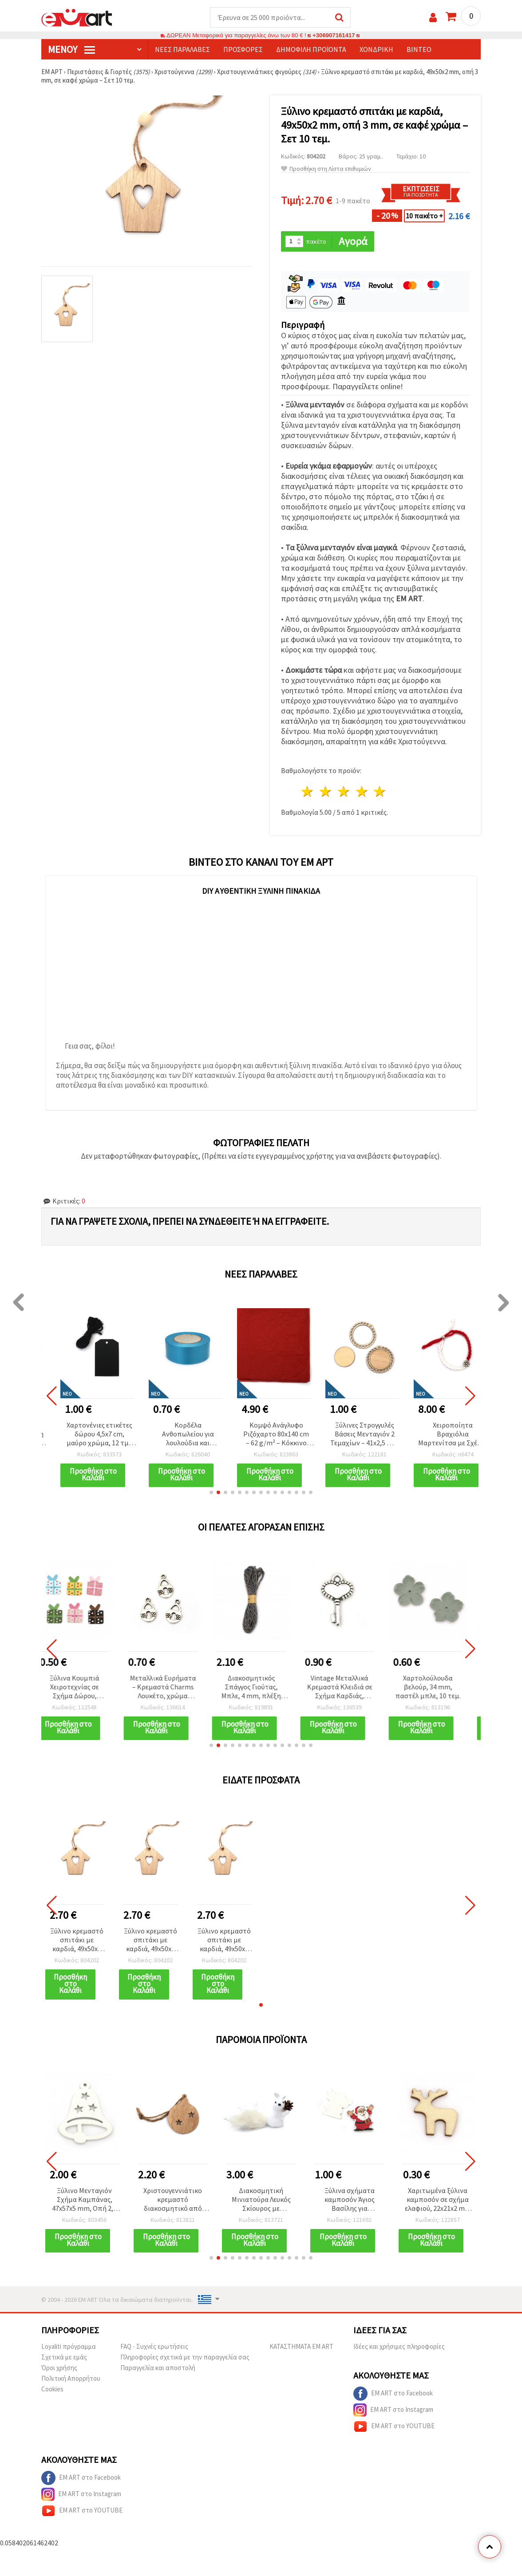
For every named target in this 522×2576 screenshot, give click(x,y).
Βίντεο (419, 49)
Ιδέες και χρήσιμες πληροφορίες (399, 2346)
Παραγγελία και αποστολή (157, 2367)
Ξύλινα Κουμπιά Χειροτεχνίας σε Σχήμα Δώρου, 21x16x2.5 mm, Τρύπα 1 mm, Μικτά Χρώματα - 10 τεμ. (84, 1687)
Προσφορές (243, 49)
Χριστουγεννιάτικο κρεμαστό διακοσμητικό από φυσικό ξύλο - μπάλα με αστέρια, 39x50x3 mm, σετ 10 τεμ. (173, 2200)
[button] (211, 1492)
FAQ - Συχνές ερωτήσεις (154, 2346)
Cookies (52, 2389)
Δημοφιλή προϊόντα (311, 49)
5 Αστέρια (380, 791)
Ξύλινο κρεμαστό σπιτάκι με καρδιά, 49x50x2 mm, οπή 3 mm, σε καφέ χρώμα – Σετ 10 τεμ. (76, 1940)
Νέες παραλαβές (182, 49)
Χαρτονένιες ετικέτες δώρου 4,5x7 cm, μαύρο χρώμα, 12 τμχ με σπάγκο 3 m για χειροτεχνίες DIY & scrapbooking (99, 1434)
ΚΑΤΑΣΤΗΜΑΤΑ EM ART (301, 2346)
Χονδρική (376, 49)
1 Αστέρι (308, 791)
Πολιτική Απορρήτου (70, 2378)
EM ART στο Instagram (393, 2410)
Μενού (71, 49)
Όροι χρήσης (59, 2367)
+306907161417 (333, 35)
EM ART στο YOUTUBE (394, 2426)
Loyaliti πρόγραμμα (68, 2346)
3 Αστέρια (344, 791)
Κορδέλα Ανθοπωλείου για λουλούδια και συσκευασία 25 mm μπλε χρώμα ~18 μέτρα (188, 1434)
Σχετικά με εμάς (64, 2357)
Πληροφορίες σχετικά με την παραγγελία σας (184, 2357)
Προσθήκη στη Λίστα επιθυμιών (326, 169)
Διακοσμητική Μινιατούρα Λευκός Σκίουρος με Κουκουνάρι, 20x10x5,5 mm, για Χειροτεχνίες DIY (261, 2200)
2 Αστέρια (326, 791)
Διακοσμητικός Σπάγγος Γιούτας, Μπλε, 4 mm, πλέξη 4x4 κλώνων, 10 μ (261, 1687)
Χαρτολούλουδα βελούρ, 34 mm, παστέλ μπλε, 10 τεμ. (438, 1686)
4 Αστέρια (362, 791)
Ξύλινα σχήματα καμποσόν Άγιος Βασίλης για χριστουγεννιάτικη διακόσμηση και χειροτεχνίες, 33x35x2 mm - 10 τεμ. (349, 2200)
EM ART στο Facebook (393, 2394)
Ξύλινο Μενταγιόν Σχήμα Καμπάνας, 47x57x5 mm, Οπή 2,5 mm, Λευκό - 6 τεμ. (84, 2200)
